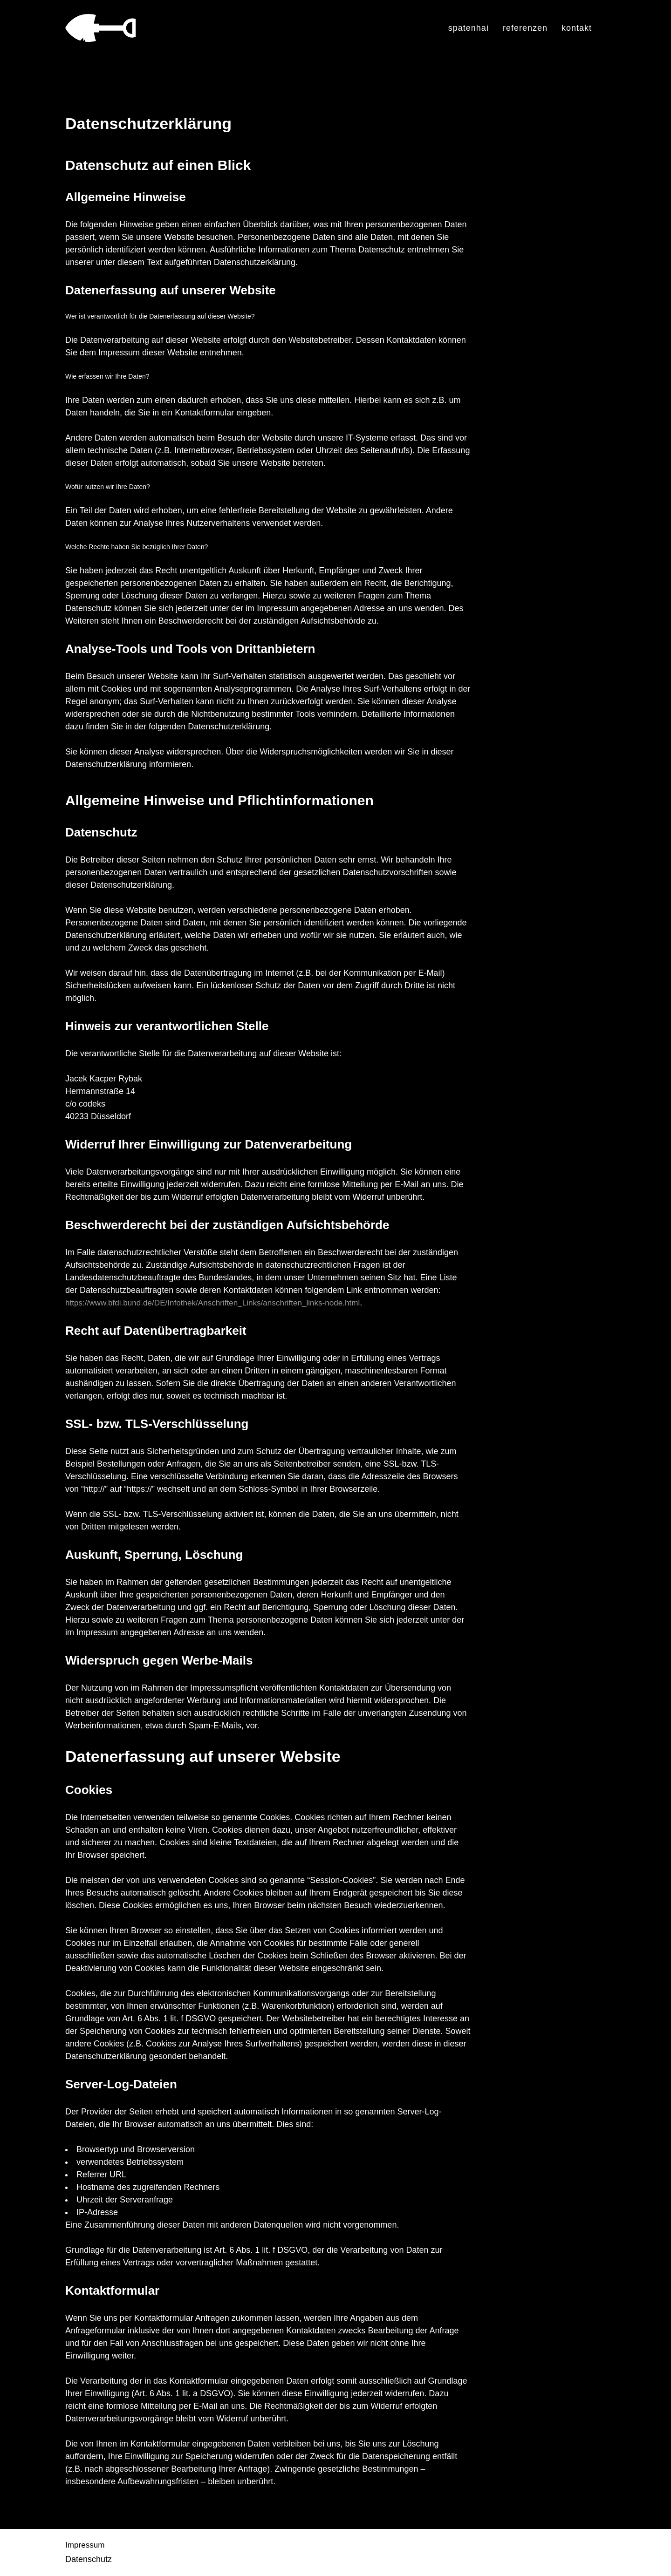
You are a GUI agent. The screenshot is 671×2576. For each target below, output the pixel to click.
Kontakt (576, 28)
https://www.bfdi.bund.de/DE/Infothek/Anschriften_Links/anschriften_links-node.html (220, 1302)
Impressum (86, 2544)
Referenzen (525, 28)
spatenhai (468, 28)
